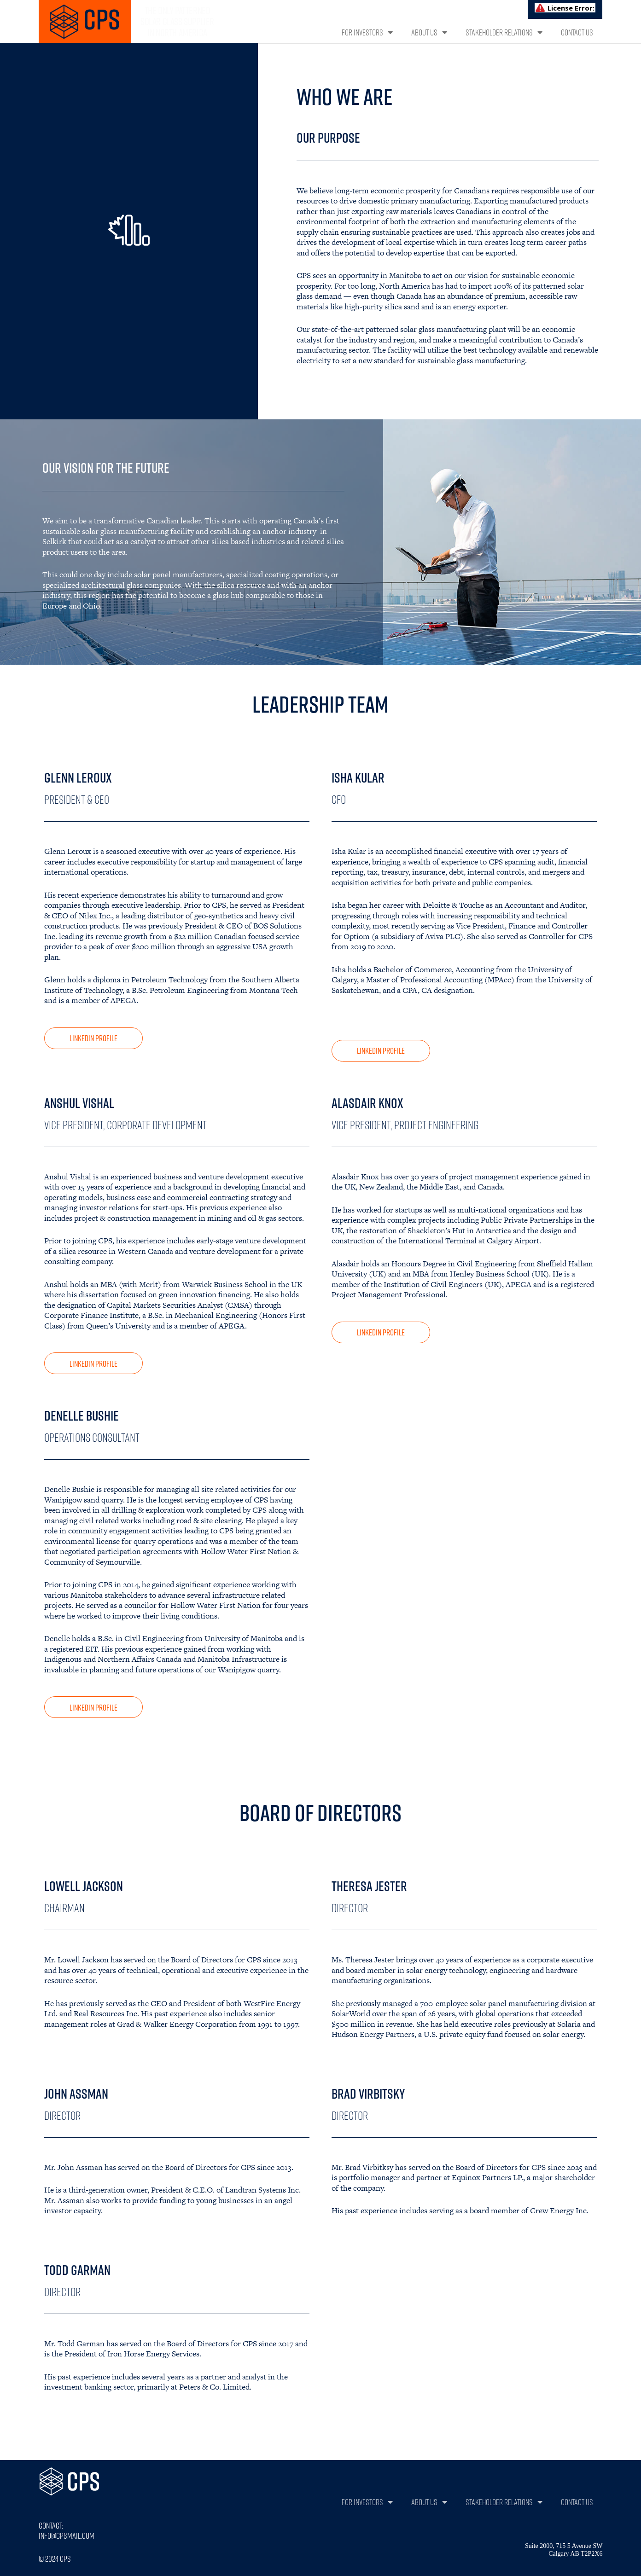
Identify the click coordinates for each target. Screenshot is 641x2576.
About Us (429, 32)
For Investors (367, 32)
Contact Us (577, 32)
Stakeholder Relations (504, 32)
